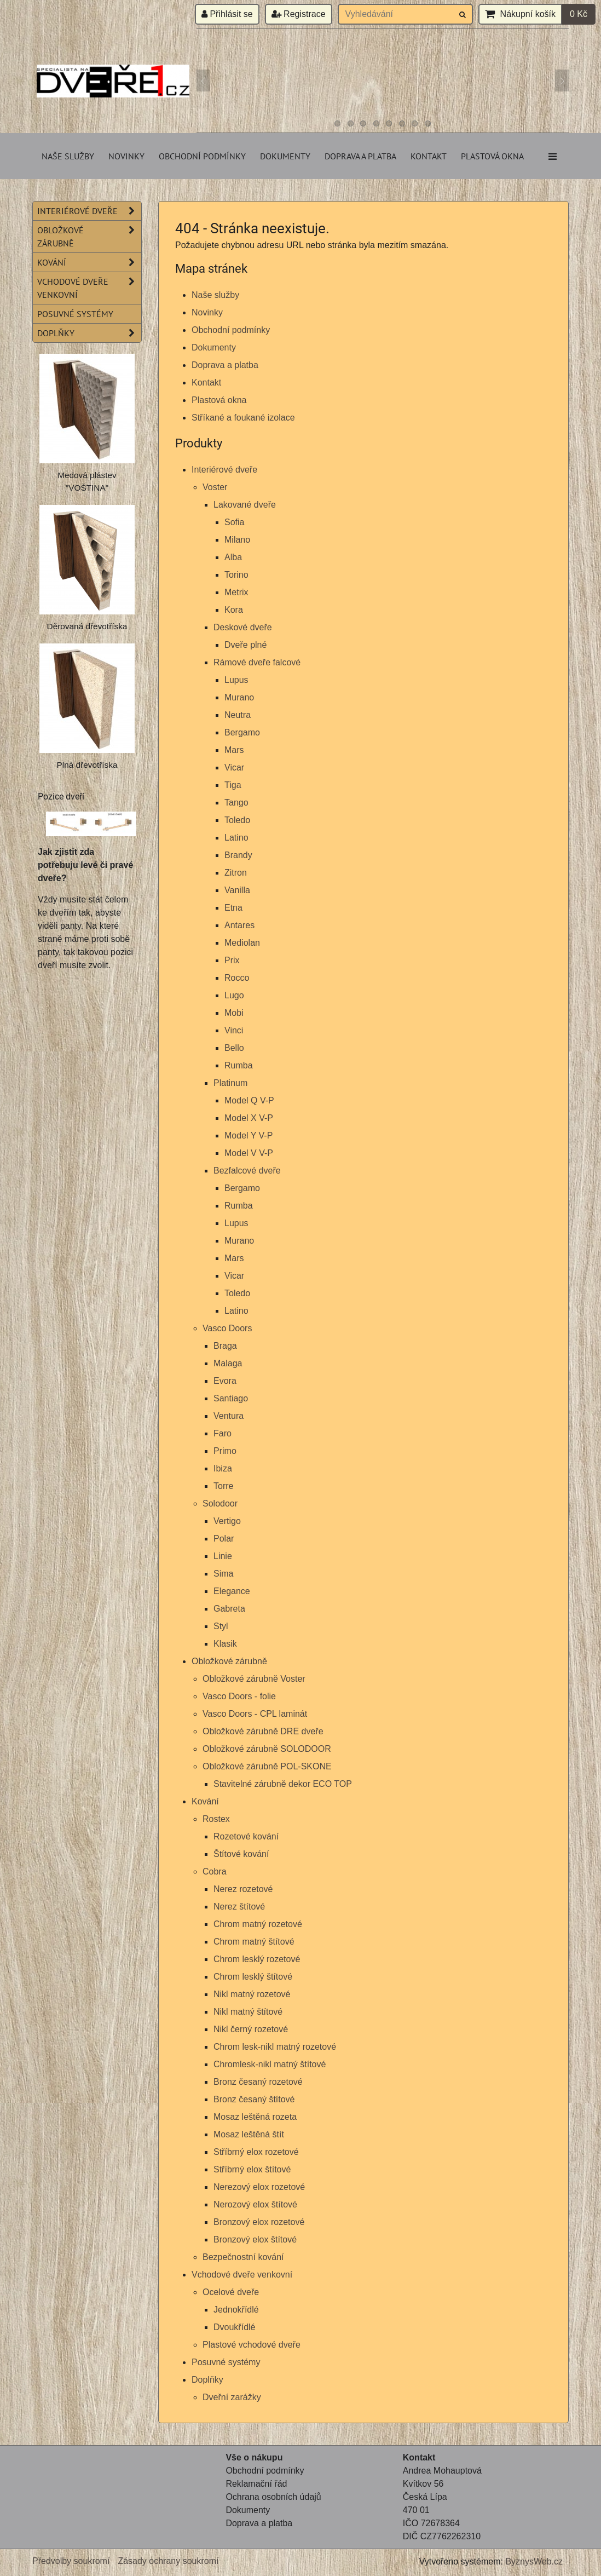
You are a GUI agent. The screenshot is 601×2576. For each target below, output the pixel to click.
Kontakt (429, 156)
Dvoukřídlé (234, 2327)
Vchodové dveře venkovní (242, 2274)
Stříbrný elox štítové (252, 2169)
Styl (220, 1626)
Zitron (235, 872)
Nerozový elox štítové (255, 2204)
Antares (239, 925)
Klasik (225, 1643)
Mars (234, 750)
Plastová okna (492, 156)
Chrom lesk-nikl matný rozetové (274, 2046)
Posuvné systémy (226, 2362)
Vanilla (237, 890)
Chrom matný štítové (253, 1941)
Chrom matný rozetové (257, 1924)
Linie (222, 1556)
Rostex (216, 1819)
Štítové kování (241, 1854)
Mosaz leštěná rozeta (255, 2116)
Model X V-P (248, 1118)
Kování (205, 1801)
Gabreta (229, 1608)
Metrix (236, 592)
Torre (223, 1486)
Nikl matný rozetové (252, 1994)
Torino (236, 574)
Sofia (234, 522)
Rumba (238, 1065)
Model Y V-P (248, 1135)
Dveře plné (245, 644)
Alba (233, 557)
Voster (215, 487)
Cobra (215, 1871)
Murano (239, 697)
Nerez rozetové (243, 1889)
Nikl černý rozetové (250, 2029)
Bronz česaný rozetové (258, 2081)
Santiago (230, 1398)
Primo (224, 1451)
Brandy (238, 855)
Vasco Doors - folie (239, 1696)
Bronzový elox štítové (255, 2239)
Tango (236, 802)
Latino (236, 837)
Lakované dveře (244, 504)
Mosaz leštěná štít (248, 2134)
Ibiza (222, 1468)
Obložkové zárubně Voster (254, 1678)
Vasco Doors (227, 1328)
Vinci (233, 1030)
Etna (233, 907)
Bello (234, 1048)
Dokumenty (285, 156)
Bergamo (242, 732)
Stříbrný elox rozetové (256, 2152)
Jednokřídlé (236, 2309)
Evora (224, 1380)
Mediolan (242, 942)
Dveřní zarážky (232, 2397)
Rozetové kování (246, 1836)
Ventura (228, 1416)
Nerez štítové (239, 1906)
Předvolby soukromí (70, 2561)
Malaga (227, 1363)
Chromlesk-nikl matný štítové (269, 2064)
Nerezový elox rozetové (259, 2187)
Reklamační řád (256, 2483)
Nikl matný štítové (247, 2011)
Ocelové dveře (231, 2292)
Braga (225, 1345)
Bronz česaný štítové (254, 2099)
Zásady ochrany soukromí (168, 2561)
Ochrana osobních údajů (273, 2497)
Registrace (298, 14)
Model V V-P (248, 1153)
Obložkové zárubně (229, 1661)
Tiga (232, 785)
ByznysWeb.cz (534, 2561)
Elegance (231, 1591)
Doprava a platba (360, 156)
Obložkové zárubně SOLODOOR (267, 1748)
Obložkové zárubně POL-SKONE (267, 1766)
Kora (233, 609)
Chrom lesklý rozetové (256, 1959)
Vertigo (227, 1521)
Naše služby (68, 156)
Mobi (234, 1012)
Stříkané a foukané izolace (243, 417)
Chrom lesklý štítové (252, 1976)
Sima (223, 1573)
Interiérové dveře (224, 469)
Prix (232, 960)
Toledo (237, 820)
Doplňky (207, 2379)
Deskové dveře (242, 627)
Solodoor (220, 1503)
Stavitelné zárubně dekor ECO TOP (282, 1784)
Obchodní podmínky (202, 156)
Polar (223, 1538)
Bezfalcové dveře (247, 1170)
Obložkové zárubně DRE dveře (263, 1731)
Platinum (230, 1083)
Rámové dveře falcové (256, 662)
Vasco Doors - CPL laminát (255, 1713)
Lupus (236, 680)
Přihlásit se (227, 14)
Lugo (234, 995)
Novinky (126, 156)
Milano (237, 539)
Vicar (234, 767)
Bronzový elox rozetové (258, 2222)
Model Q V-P (249, 1100)
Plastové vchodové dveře (251, 2344)
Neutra (237, 715)
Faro (222, 1433)
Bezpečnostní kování (243, 2257)
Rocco (236, 977)
